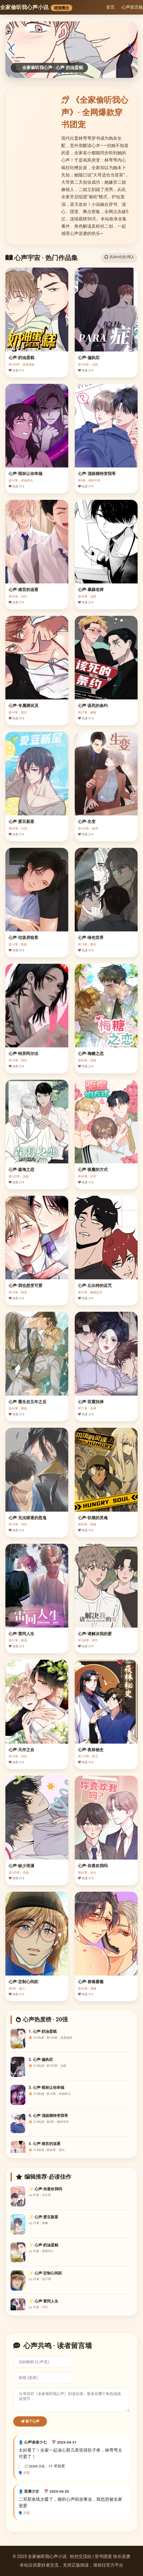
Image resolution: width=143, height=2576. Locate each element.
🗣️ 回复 (24, 2473)
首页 (110, 7)
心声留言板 (132, 7)
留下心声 (30, 2421)
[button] (61, 73)
